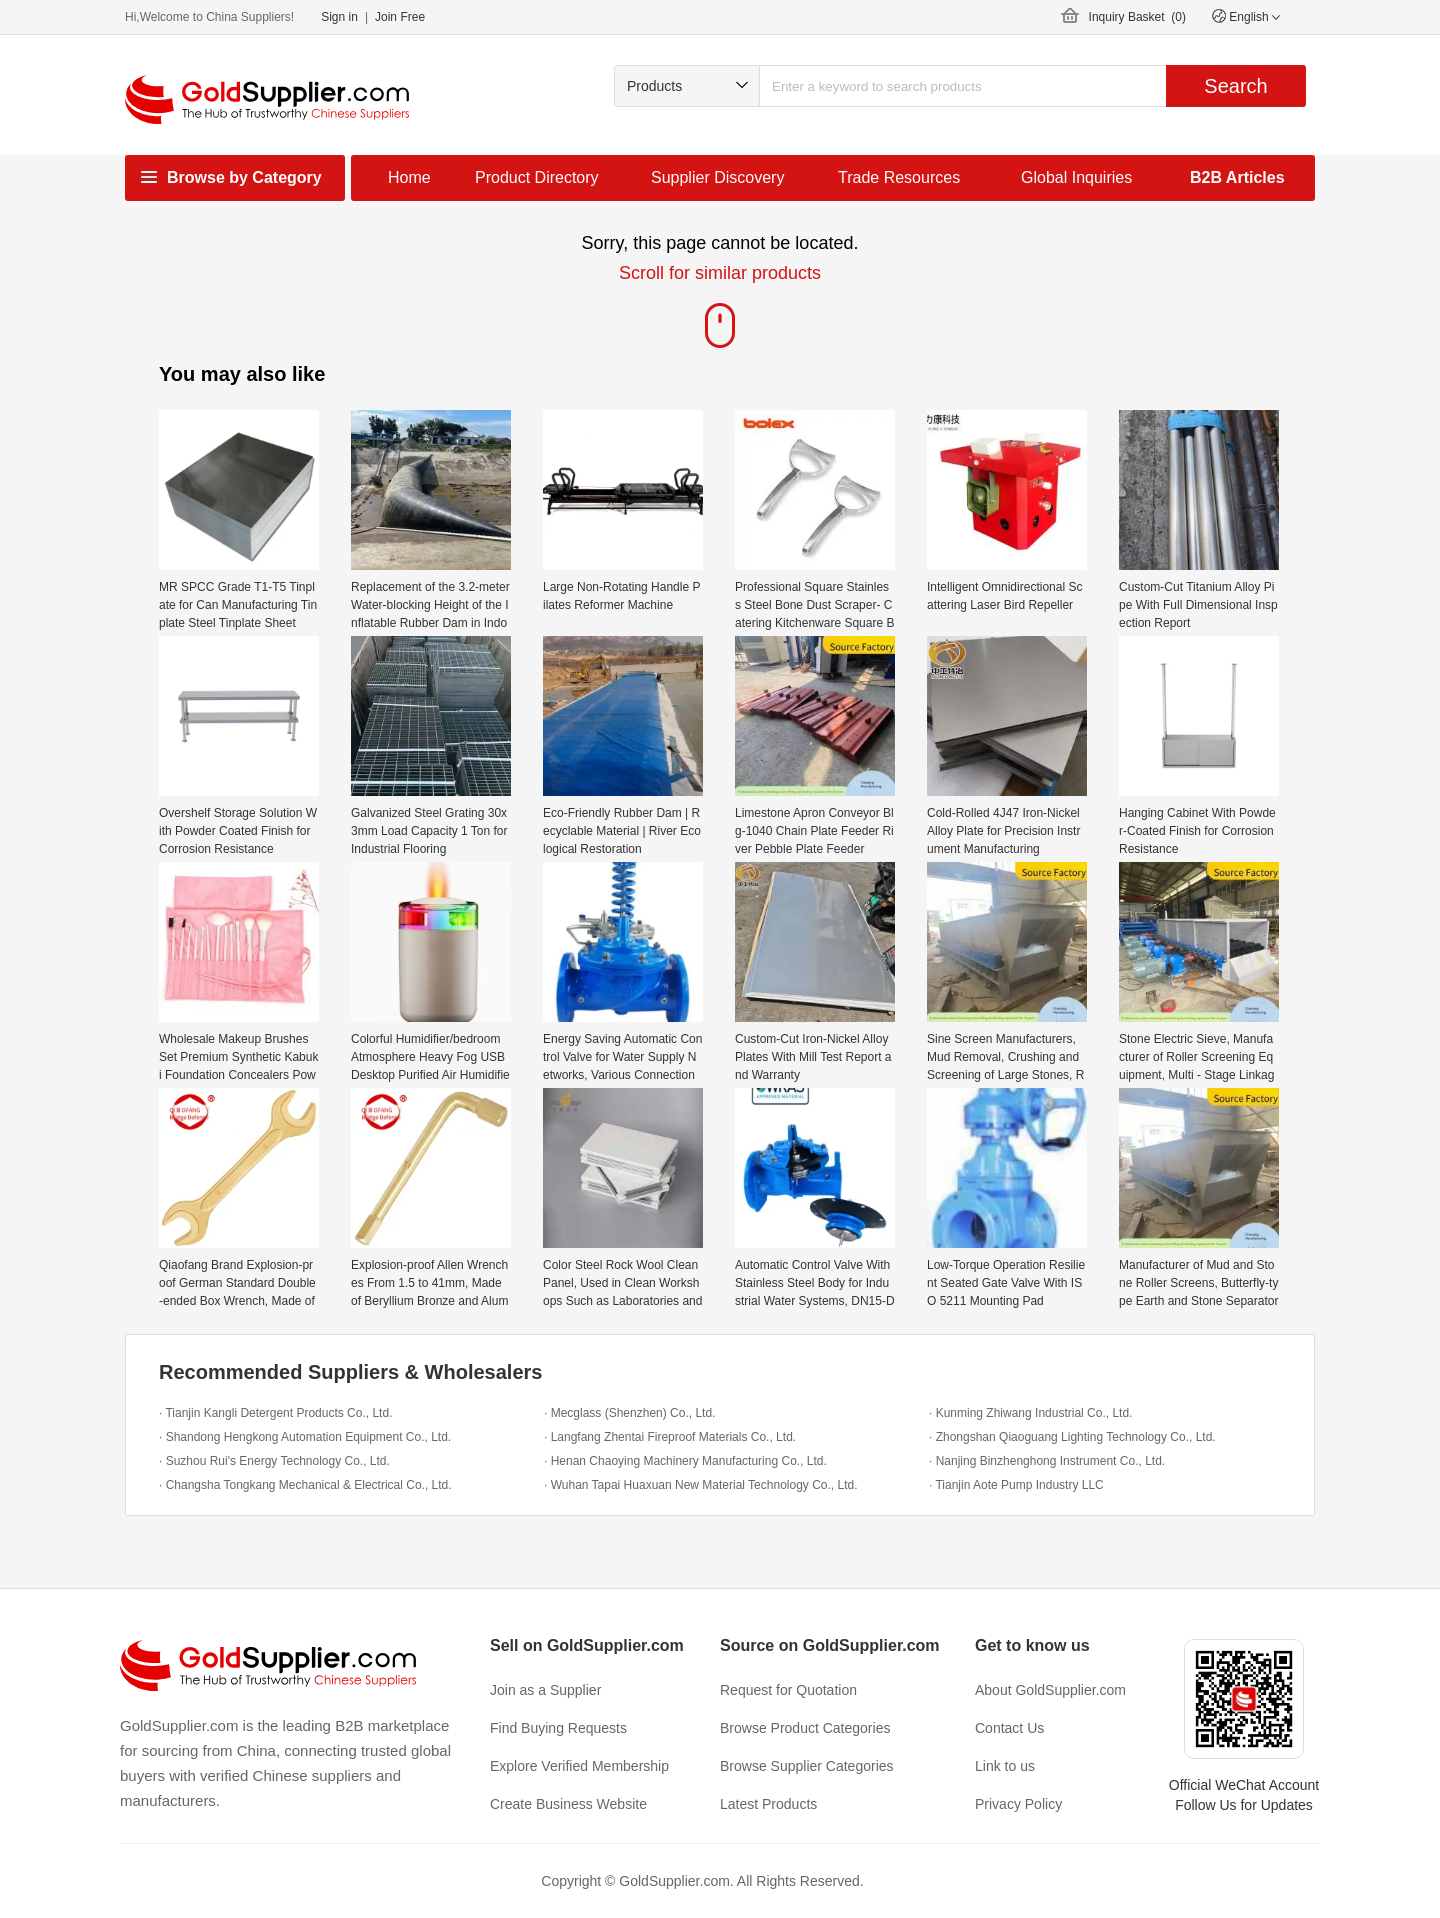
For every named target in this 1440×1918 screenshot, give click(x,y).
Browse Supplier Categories (807, 1766)
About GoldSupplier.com (1050, 1690)
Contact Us (1009, 1728)
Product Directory (537, 177)
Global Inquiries (1076, 177)
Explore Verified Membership (579, 1766)
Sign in (339, 17)
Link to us (1005, 1766)
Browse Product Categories (805, 1728)
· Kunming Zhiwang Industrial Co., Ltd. (1030, 1413)
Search (1235, 86)
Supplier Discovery (717, 177)
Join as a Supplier (545, 1690)
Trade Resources (899, 177)
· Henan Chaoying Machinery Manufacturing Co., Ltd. (685, 1461)
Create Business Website (568, 1804)
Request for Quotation (788, 1690)
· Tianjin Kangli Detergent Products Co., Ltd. (275, 1413)
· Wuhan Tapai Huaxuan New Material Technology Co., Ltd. (701, 1485)
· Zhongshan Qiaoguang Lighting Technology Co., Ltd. (1072, 1437)
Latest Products (768, 1804)
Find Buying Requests (558, 1728)
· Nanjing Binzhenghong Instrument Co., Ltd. (1047, 1461)
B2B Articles (1237, 177)
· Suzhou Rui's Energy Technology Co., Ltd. (274, 1461)
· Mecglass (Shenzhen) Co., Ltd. (629, 1413)
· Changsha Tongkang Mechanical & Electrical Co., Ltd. (305, 1485)
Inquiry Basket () (1137, 17)
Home (409, 177)
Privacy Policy (1018, 1804)
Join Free (400, 17)
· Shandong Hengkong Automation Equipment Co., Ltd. (305, 1437)
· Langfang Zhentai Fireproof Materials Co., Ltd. (670, 1437)
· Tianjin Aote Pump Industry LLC (1016, 1485)
